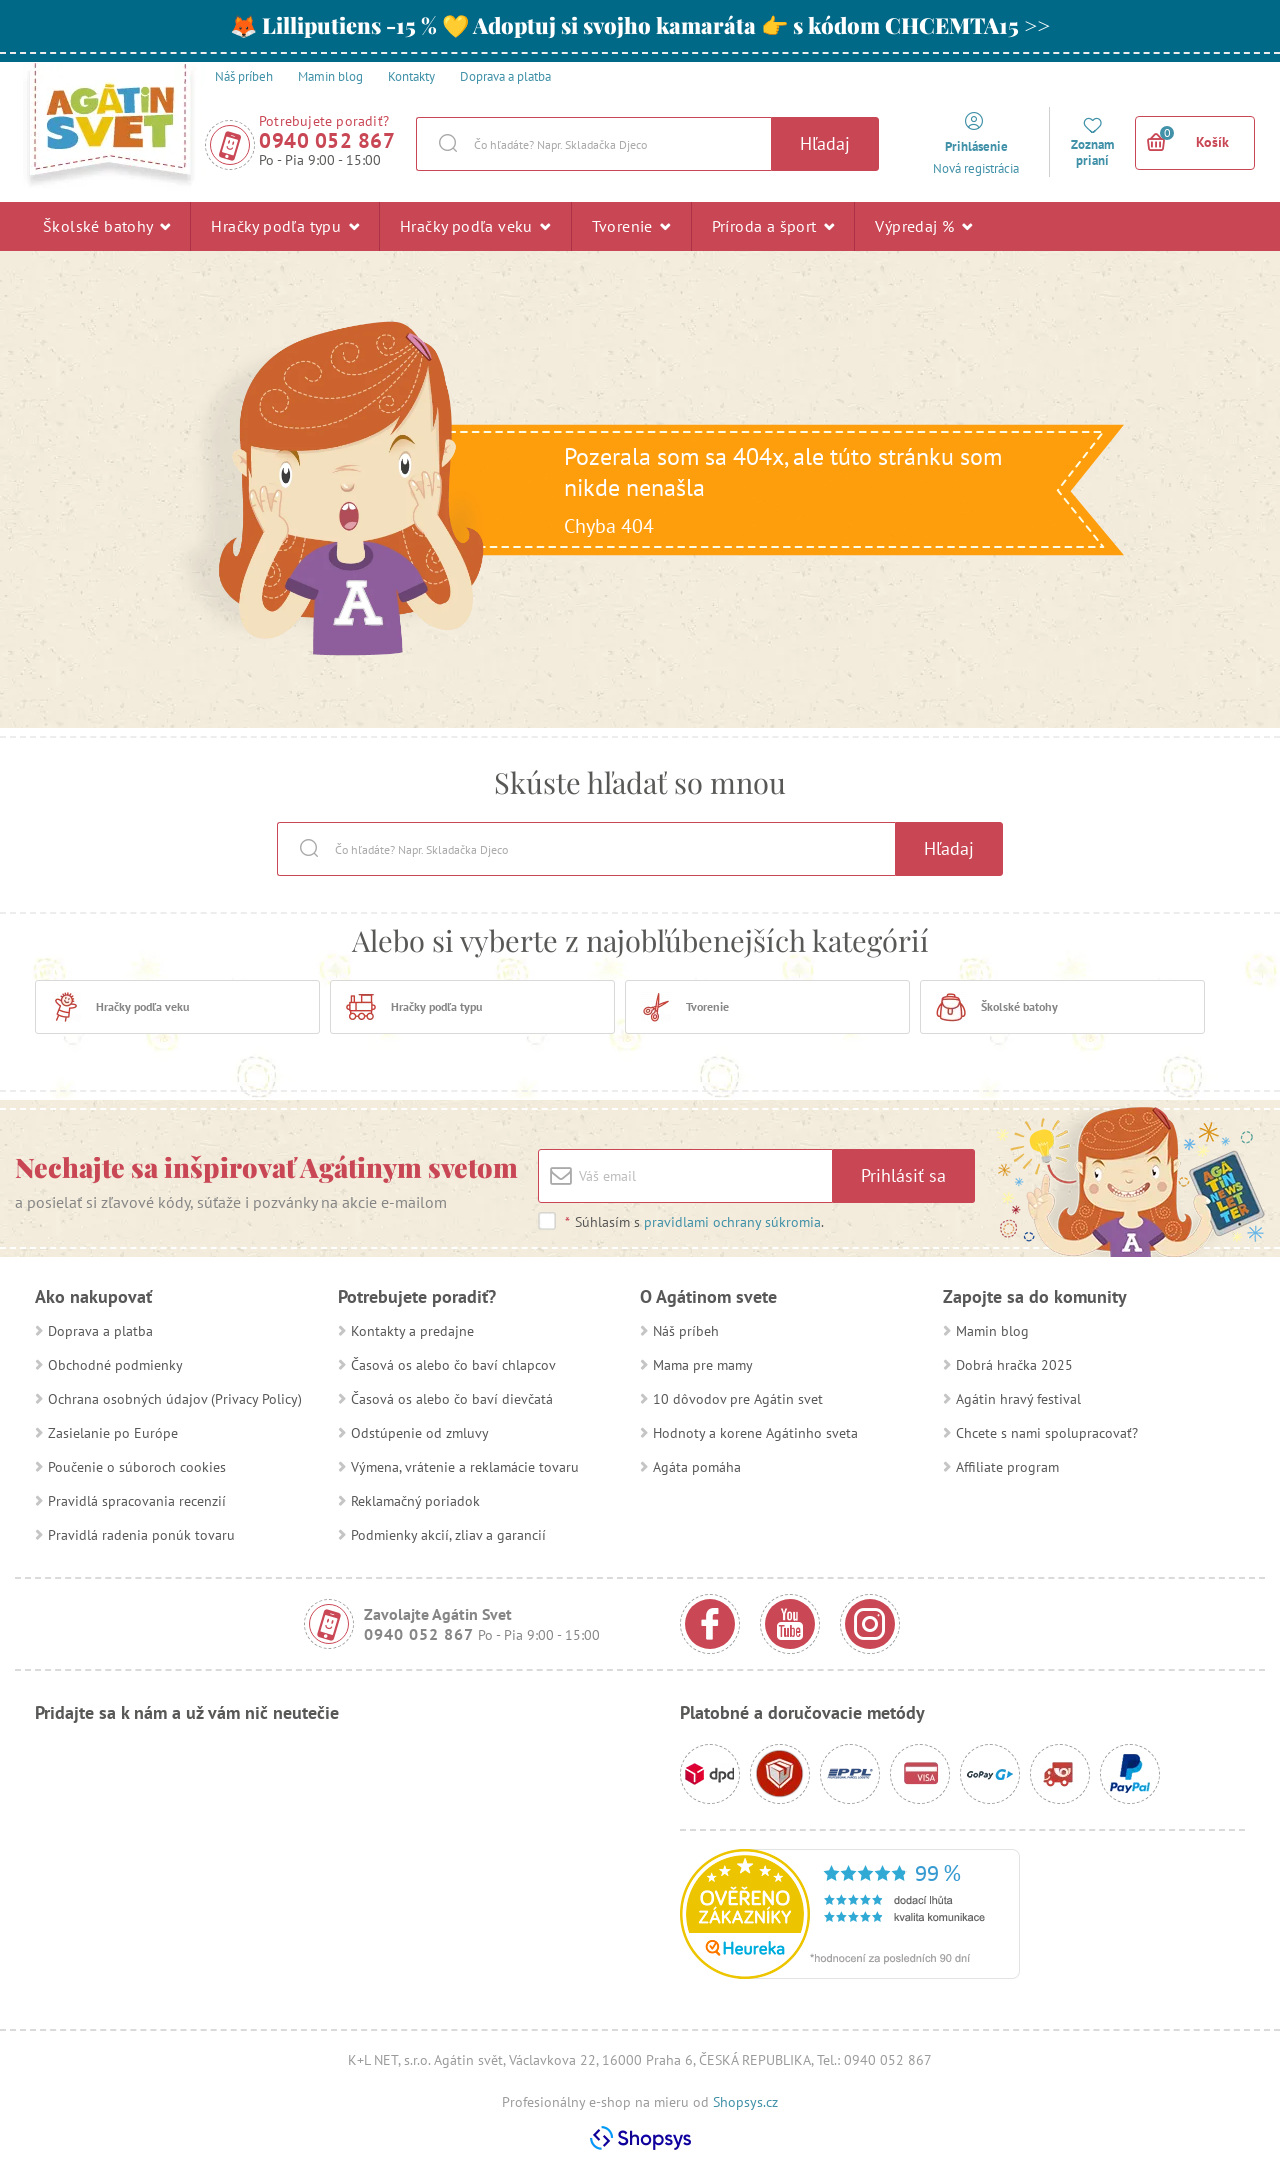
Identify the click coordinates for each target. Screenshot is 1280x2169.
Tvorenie (631, 226)
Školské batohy (106, 226)
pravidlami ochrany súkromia (732, 1222)
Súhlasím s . (694, 1222)
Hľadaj (825, 143)
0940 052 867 (327, 140)
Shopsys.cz (745, 2102)
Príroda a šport (773, 226)
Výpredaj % (923, 226)
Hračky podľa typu (285, 226)
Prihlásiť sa (903, 1175)
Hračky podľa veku (475, 226)
